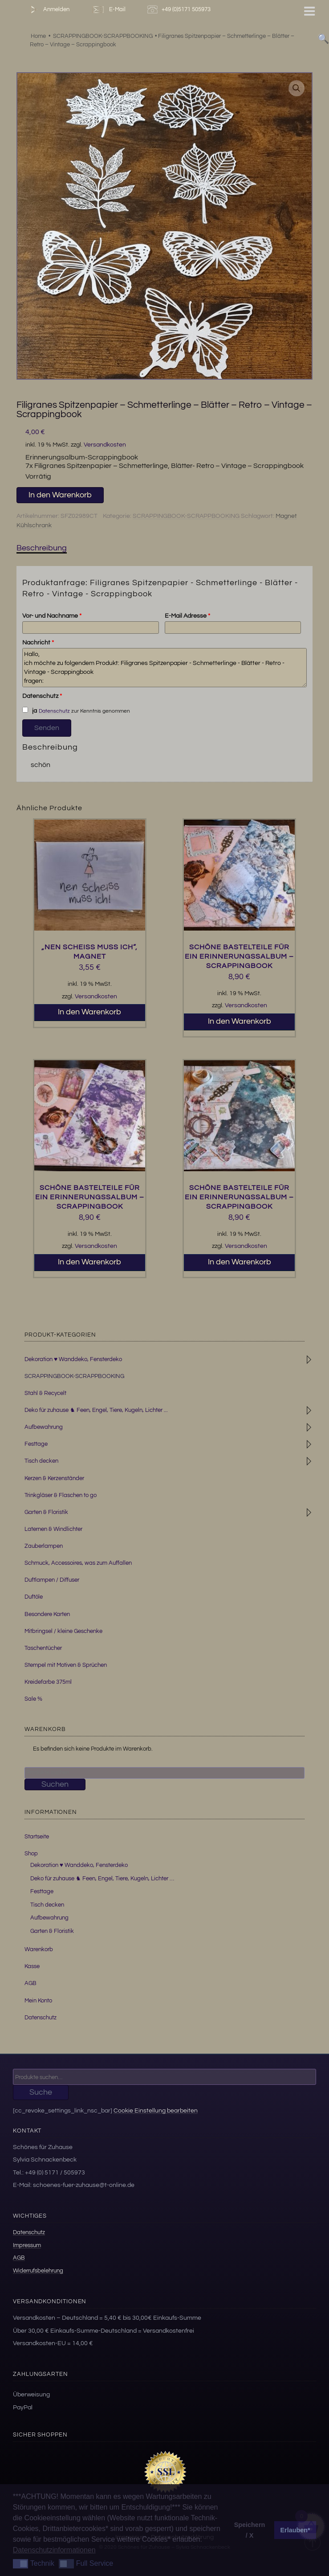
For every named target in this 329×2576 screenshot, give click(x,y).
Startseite (36, 1837)
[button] (296, 88)
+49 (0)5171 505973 (180, 9)
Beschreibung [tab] (41, 548)
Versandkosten (105, 444)
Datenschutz (42, 696)
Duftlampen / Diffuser (51, 1580)
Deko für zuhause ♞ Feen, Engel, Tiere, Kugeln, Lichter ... (96, 1410)
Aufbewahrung (43, 1427)
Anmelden (47, 9)
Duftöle (33, 1597)
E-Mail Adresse (187, 616)
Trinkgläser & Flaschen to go (60, 1495)
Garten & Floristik (46, 1512)
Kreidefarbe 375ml (48, 1682)
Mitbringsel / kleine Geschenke (63, 1631)
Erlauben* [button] (295, 2530)
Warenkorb (38, 1949)
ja (29, 710)
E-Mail (108, 9)
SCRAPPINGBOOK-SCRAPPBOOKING (186, 516)
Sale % (33, 1699)
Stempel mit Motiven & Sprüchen (65, 1665)
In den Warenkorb (60, 495)
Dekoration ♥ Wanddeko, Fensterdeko (73, 1359)
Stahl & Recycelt (45, 1393)
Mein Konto (38, 2001)
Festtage (36, 1444)
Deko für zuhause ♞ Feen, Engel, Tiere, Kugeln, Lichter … (102, 1878)
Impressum (27, 2245)
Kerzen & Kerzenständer (54, 1478)
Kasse (32, 1966)
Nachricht (38, 643)
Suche (40, 2092)
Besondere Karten (47, 1614)
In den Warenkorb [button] (89, 1012)
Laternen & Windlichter (53, 1529)
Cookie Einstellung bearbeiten (156, 2110)
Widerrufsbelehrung (38, 2271)
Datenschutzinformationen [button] (54, 2550)
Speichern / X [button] (249, 2530)
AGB (30, 1983)
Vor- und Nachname (51, 616)
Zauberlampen (43, 1546)
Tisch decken (41, 1461)
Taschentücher (43, 1648)
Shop (31, 1853)
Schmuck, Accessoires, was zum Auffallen (78, 1563)
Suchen (55, 1784)
